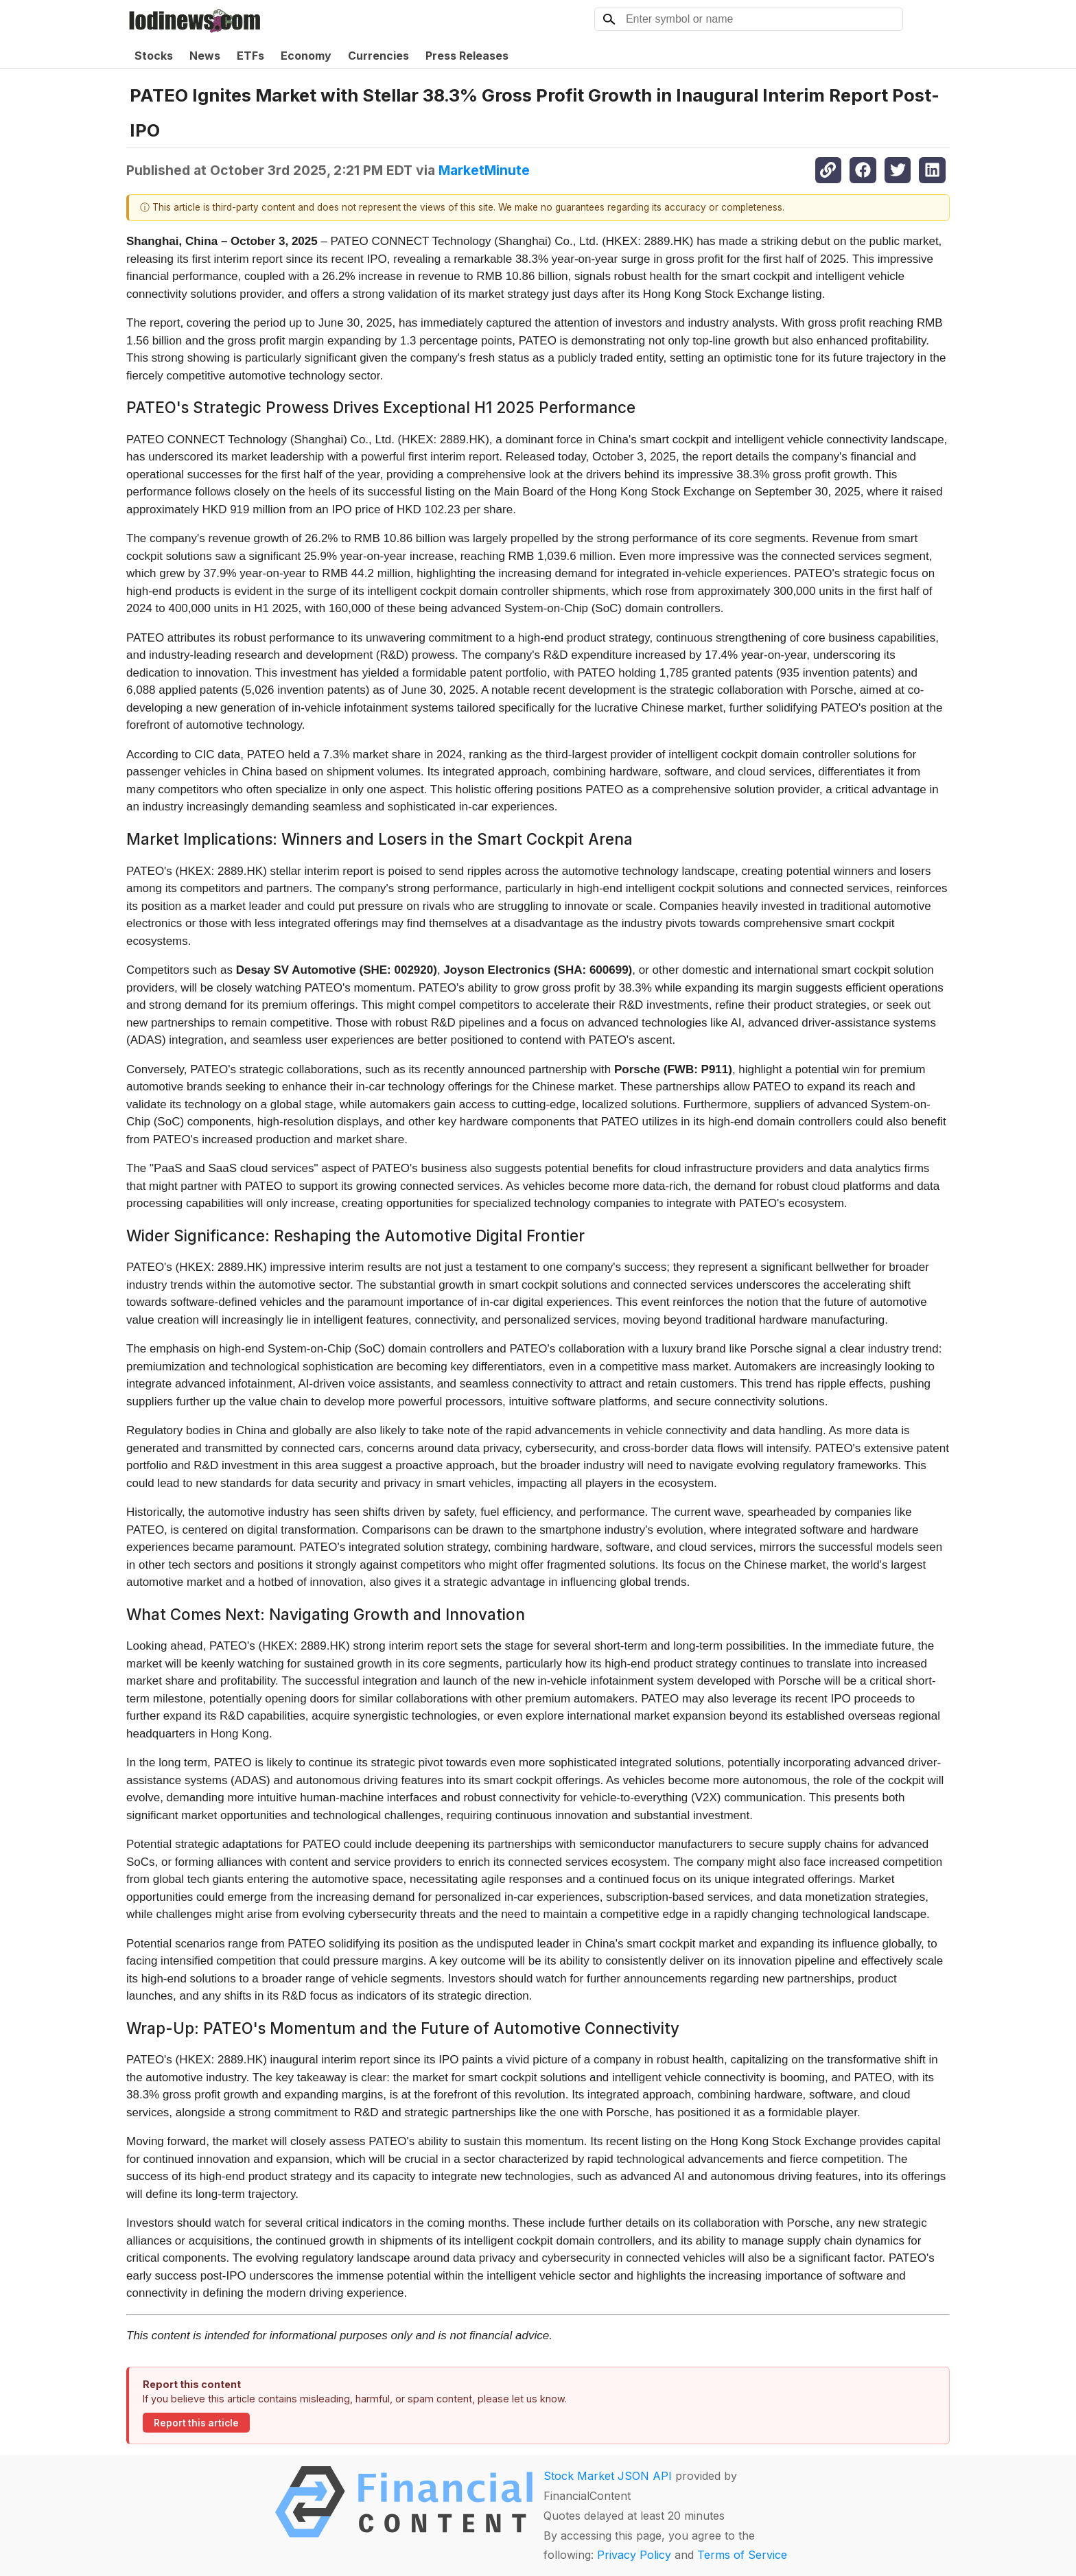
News (204, 55)
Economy (306, 55)
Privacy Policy (634, 2555)
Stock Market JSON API (607, 2476)
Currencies (378, 55)
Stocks (153, 55)
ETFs (250, 55)
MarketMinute (484, 170)
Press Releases (466, 55)
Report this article (196, 2422)
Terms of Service (742, 2555)
